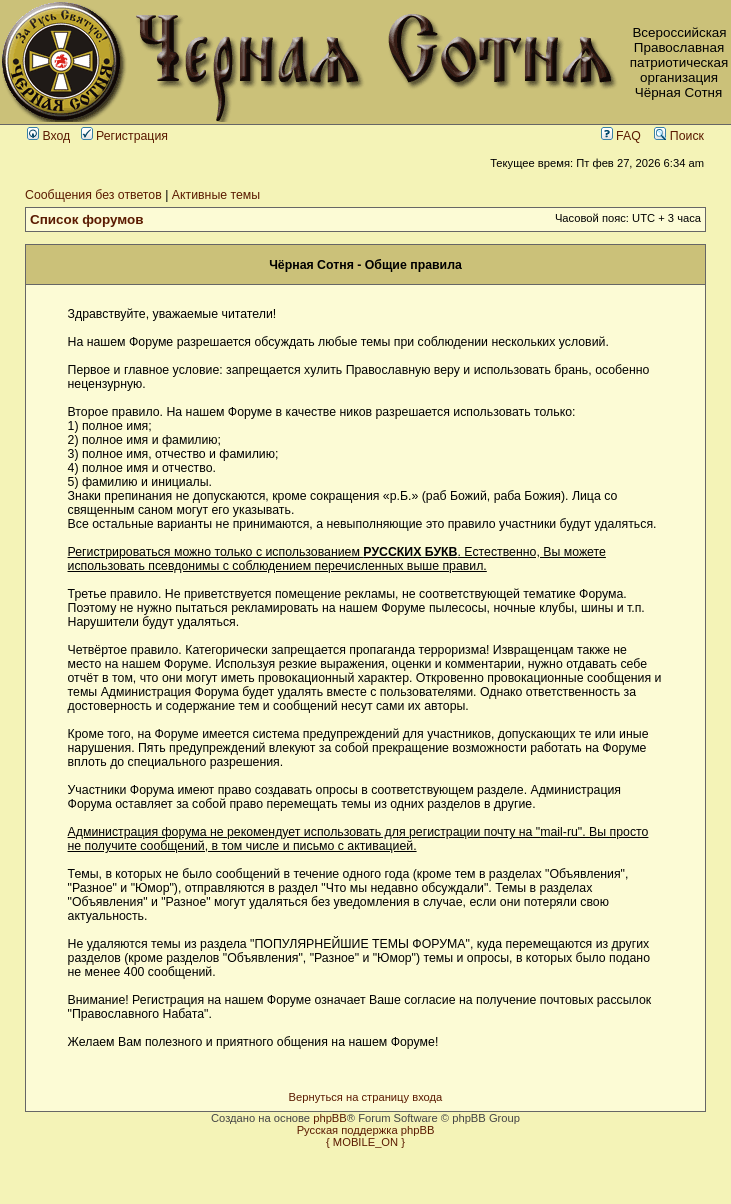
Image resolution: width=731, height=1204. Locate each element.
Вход (48, 136)
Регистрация (124, 136)
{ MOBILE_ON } (365, 1142)
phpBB (330, 1118)
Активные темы (216, 195)
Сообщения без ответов (93, 195)
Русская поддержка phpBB (366, 1130)
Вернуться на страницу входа (366, 1097)
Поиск (679, 136)
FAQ (621, 136)
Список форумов (87, 219)
